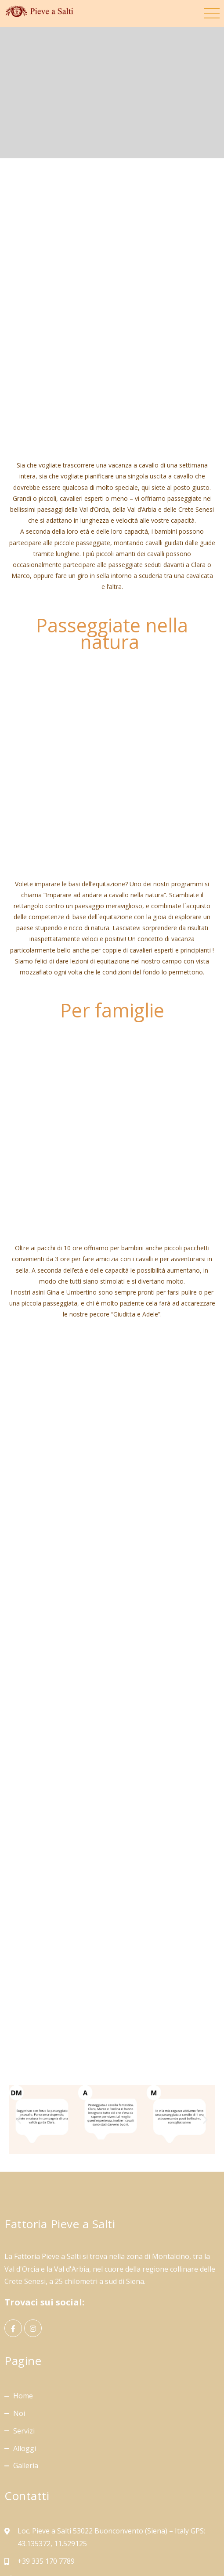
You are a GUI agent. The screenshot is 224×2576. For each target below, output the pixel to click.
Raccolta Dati (184, 2549)
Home (23, 2303)
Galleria (25, 2372)
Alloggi (24, 2355)
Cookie (144, 2549)
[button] (18, 2026)
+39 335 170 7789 (46, 2468)
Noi (19, 2320)
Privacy (114, 2549)
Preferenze (112, 2562)
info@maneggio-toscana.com (66, 2485)
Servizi (24, 2338)
